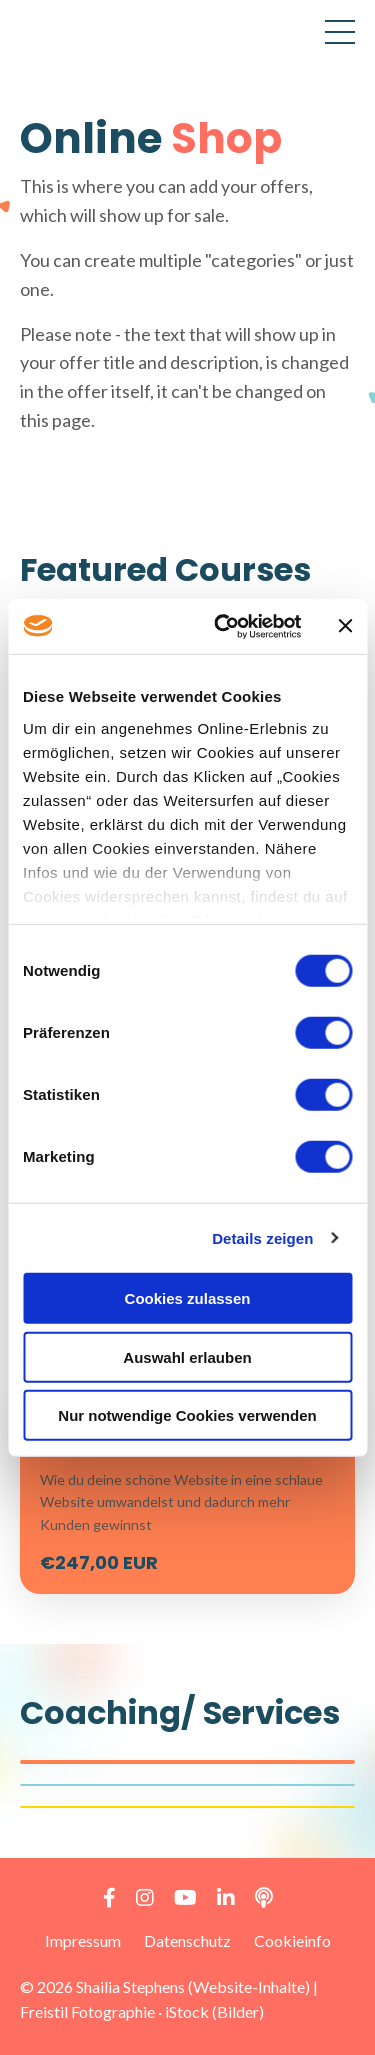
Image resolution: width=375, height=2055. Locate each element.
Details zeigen (262, 1237)
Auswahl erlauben (187, 1356)
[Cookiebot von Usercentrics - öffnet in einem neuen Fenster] (223, 626)
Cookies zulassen (188, 1298)
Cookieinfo (292, 1940)
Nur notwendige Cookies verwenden (187, 1415)
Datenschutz (187, 1940)
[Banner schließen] (345, 626)
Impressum (83, 1940)
